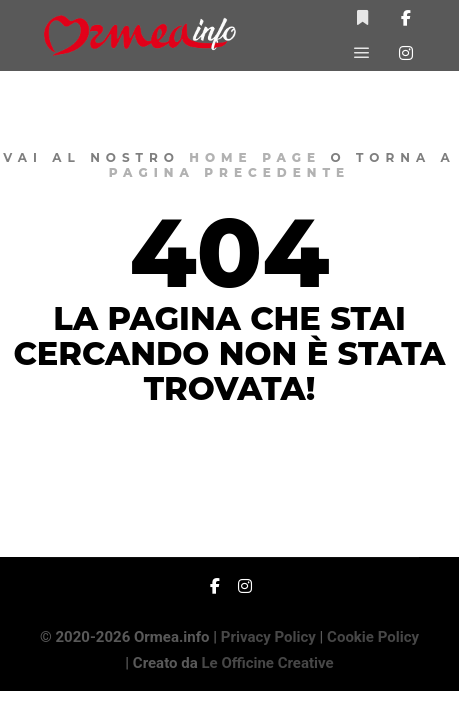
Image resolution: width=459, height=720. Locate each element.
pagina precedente (229, 172)
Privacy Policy (268, 637)
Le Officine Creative (267, 663)
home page (255, 157)
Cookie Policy (373, 637)
